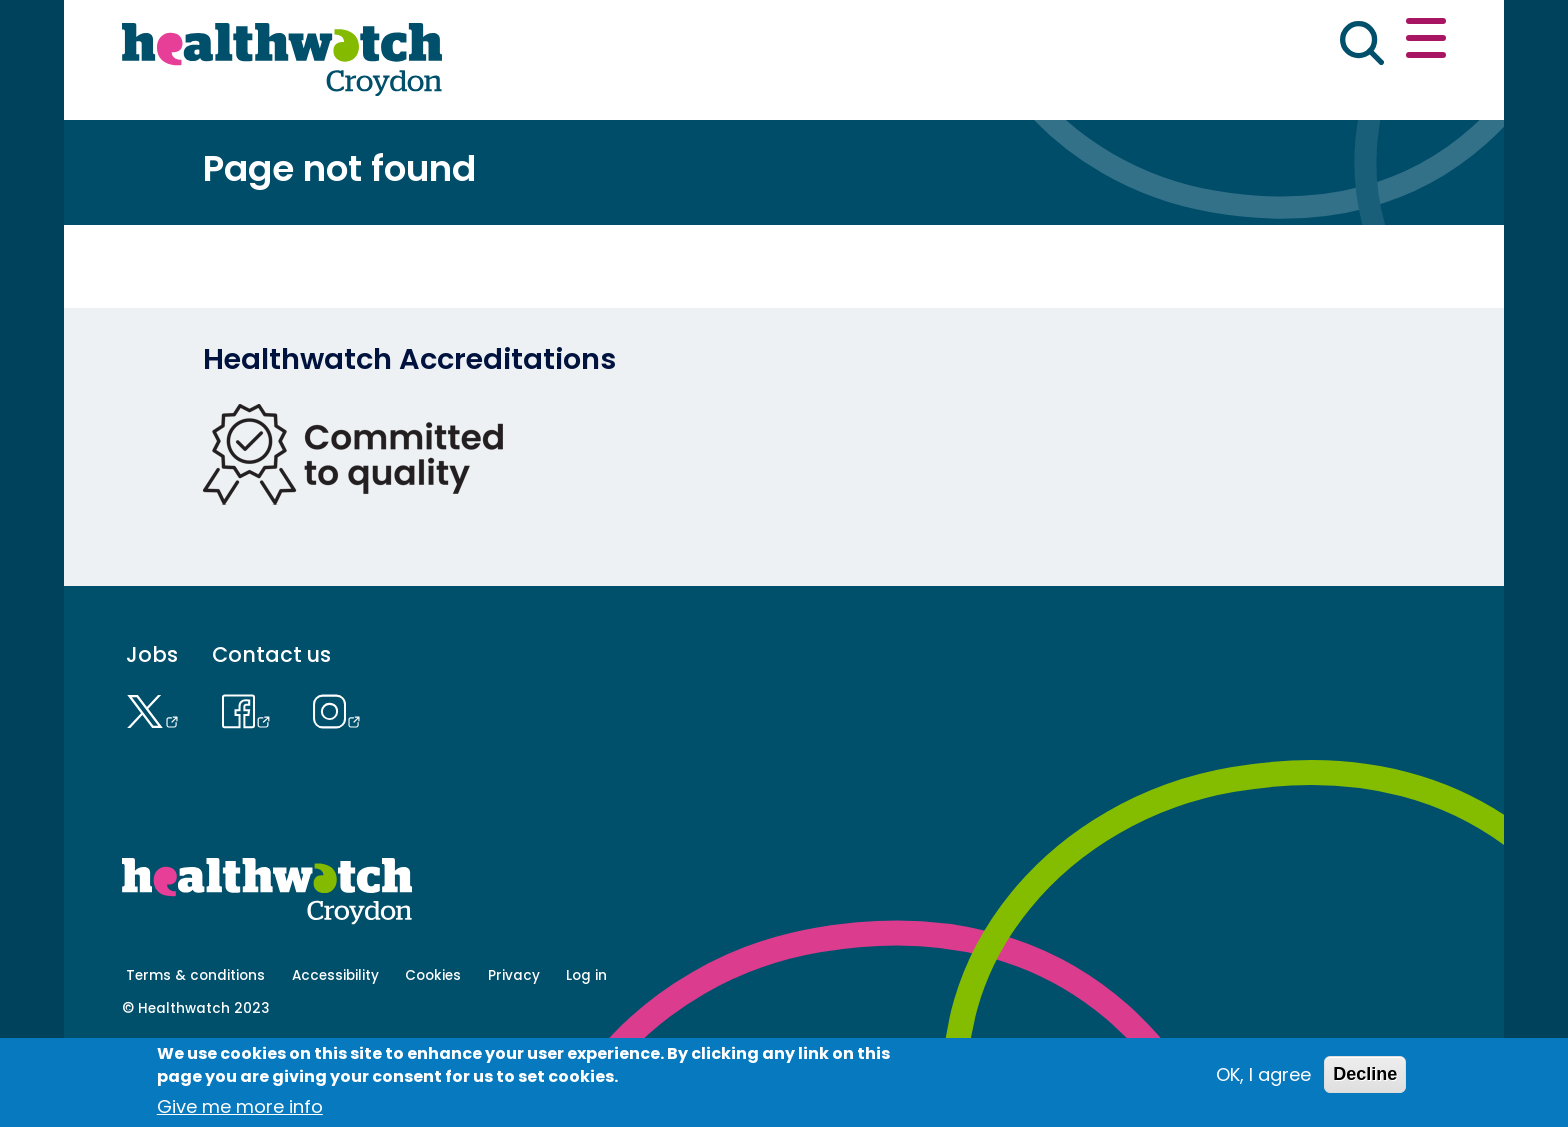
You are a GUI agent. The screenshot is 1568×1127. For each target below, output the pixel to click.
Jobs (152, 724)
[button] (1153, 44)
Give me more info (240, 1106)
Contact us (1350, 42)
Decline (1365, 1074)
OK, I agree (1263, 1074)
